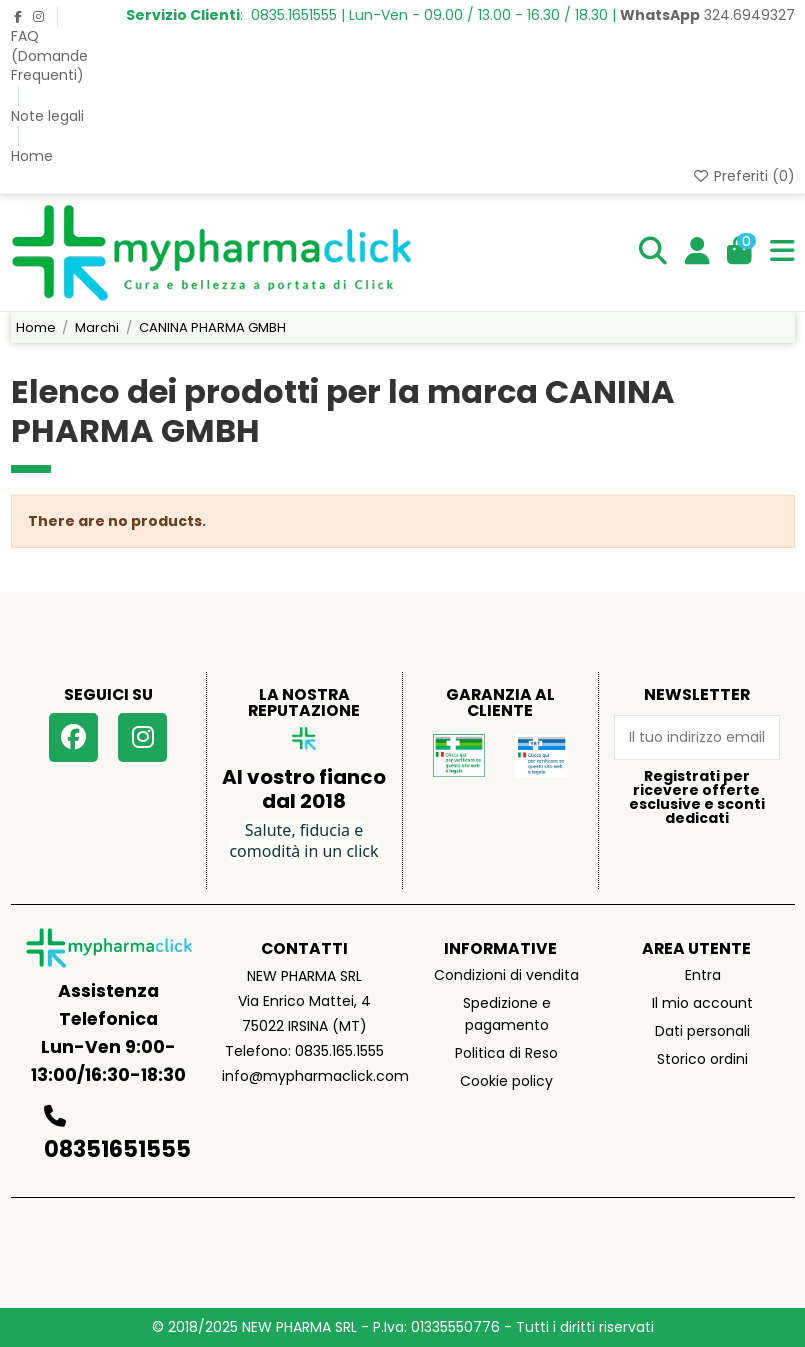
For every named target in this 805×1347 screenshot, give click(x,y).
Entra (703, 975)
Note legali (47, 116)
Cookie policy (506, 1081)
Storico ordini (702, 1059)
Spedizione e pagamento (507, 1014)
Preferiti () (743, 176)
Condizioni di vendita (506, 975)
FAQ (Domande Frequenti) (49, 55)
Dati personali (702, 1031)
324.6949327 (707, 15)
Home (32, 156)
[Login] (697, 252)
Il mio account (702, 1003)
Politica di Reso (506, 1053)
